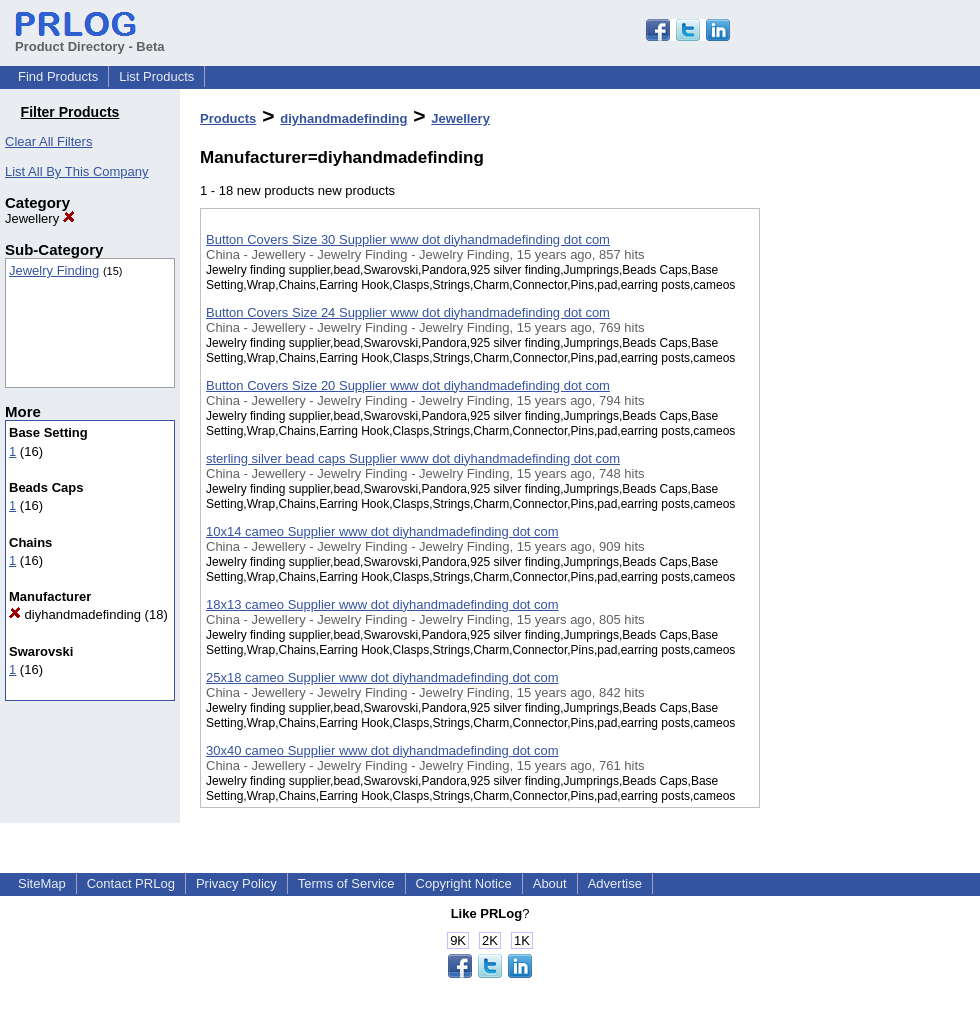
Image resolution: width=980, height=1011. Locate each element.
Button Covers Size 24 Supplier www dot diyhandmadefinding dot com (408, 312)
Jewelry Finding (54, 270)
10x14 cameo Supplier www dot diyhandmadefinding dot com (382, 531)
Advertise (615, 883)
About (550, 883)
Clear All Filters (48, 141)
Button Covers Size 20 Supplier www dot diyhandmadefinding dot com (408, 385)
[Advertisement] (860, 519)
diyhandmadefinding (75, 614)
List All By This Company (77, 171)
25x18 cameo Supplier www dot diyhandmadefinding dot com (382, 677)
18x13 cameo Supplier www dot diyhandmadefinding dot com (382, 604)
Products (228, 118)
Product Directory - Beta (90, 39)
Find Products (58, 76)
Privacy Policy (236, 883)
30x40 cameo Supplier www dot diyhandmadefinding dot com (382, 750)
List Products (156, 76)
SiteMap (42, 883)
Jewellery (40, 218)
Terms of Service (346, 883)
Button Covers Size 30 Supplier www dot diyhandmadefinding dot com (408, 239)
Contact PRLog (131, 883)
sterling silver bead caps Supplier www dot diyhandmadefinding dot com (413, 458)
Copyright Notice (464, 883)
